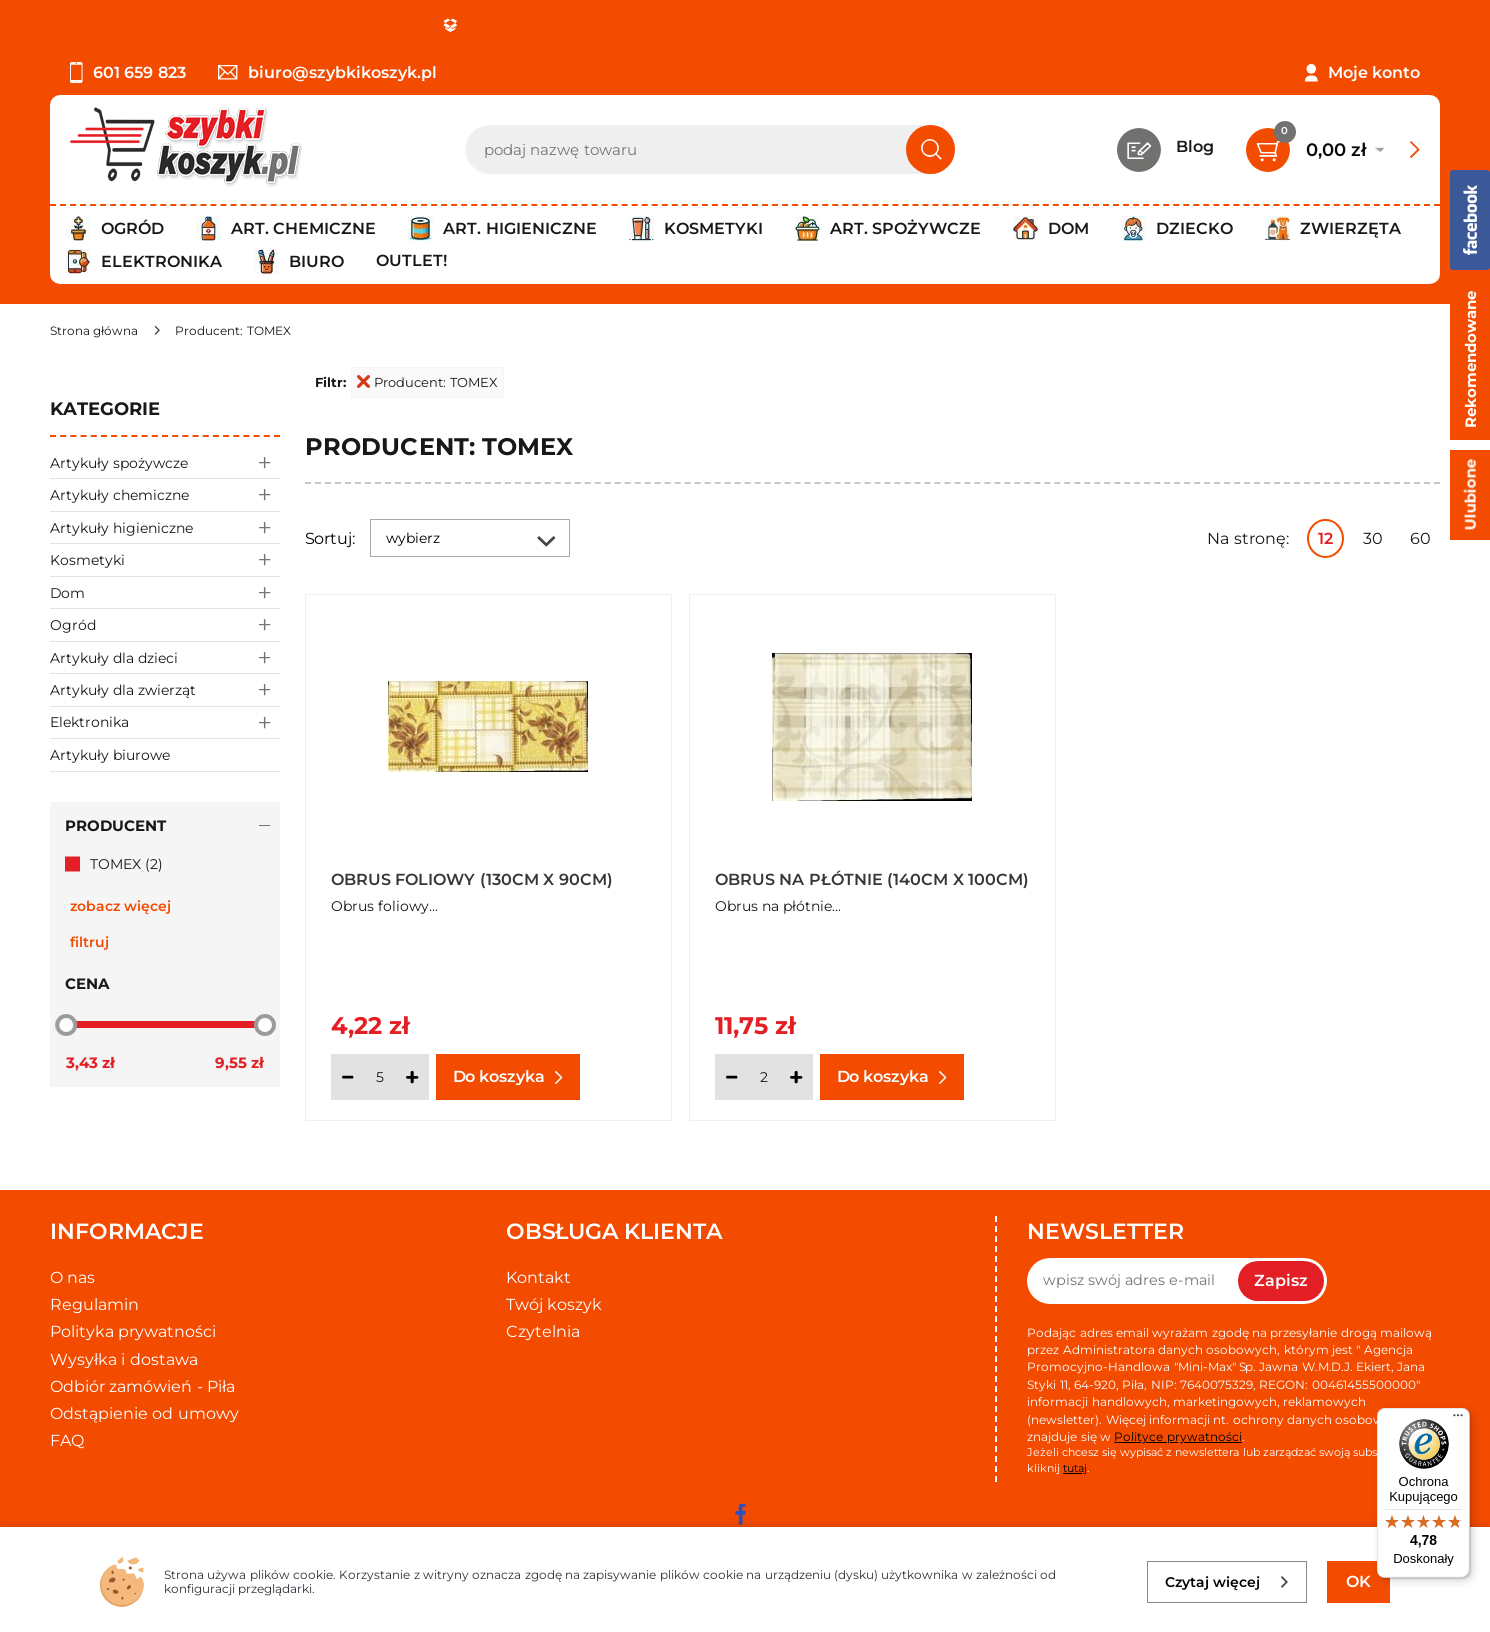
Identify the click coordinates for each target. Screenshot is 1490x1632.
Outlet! (411, 260)
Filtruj (89, 942)
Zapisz (1281, 1280)
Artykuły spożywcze (165, 462)
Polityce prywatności (1177, 1436)
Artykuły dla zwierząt (165, 689)
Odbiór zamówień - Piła (142, 1386)
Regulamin (94, 1304)
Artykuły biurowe (110, 755)
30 (1373, 538)
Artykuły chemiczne (165, 494)
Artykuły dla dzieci (165, 657)
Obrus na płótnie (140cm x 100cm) (872, 879)
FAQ (67, 1440)
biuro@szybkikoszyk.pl (327, 72)
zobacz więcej (120, 906)
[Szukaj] (930, 149)
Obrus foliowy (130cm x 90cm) (472, 879)
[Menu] (1458, 1420)
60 (1420, 538)
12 (1325, 538)
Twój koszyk (554, 1304)
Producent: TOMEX (427, 382)
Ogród (165, 624)
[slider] (66, 1025)
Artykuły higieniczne (165, 527)
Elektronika (165, 722)
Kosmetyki (165, 559)
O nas (72, 1277)
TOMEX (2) (126, 864)
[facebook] (740, 1514)
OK (1358, 1581)
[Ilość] (380, 1077)
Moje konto (1374, 72)
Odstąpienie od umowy (144, 1413)
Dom (165, 592)
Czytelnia (543, 1331)
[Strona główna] (94, 330)
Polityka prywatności (133, 1331)
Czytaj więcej (1227, 1582)
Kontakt (538, 1277)
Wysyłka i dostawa (124, 1359)
